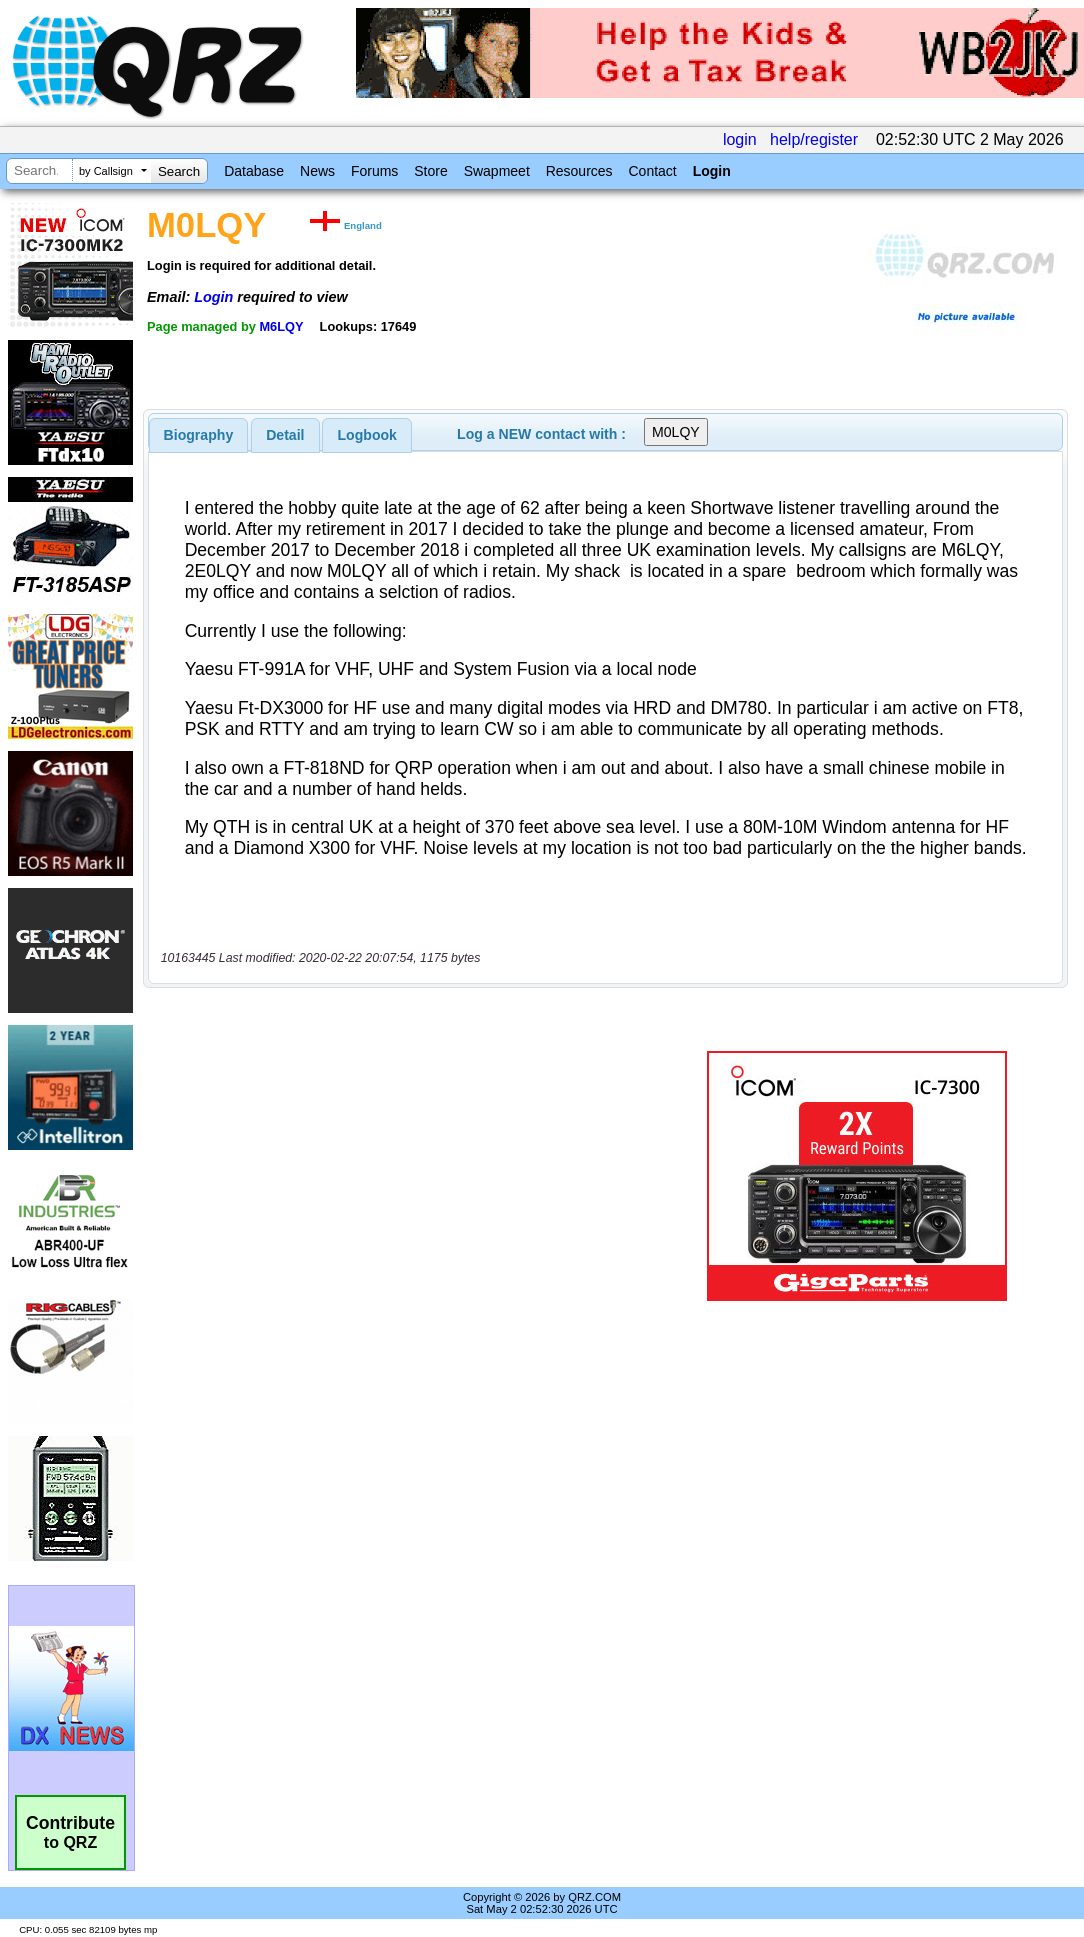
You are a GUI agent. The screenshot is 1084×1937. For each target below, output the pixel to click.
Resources (579, 171)
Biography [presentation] (199, 435)
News (317, 171)
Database (254, 171)
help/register (814, 139)
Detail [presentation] (285, 435)
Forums (374, 171)
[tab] (199, 435)
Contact (652, 171)
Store (430, 171)
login (740, 139)
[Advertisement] (411, 1176)
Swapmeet (497, 171)
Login (712, 171)
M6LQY (281, 326)
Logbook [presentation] (367, 435)
